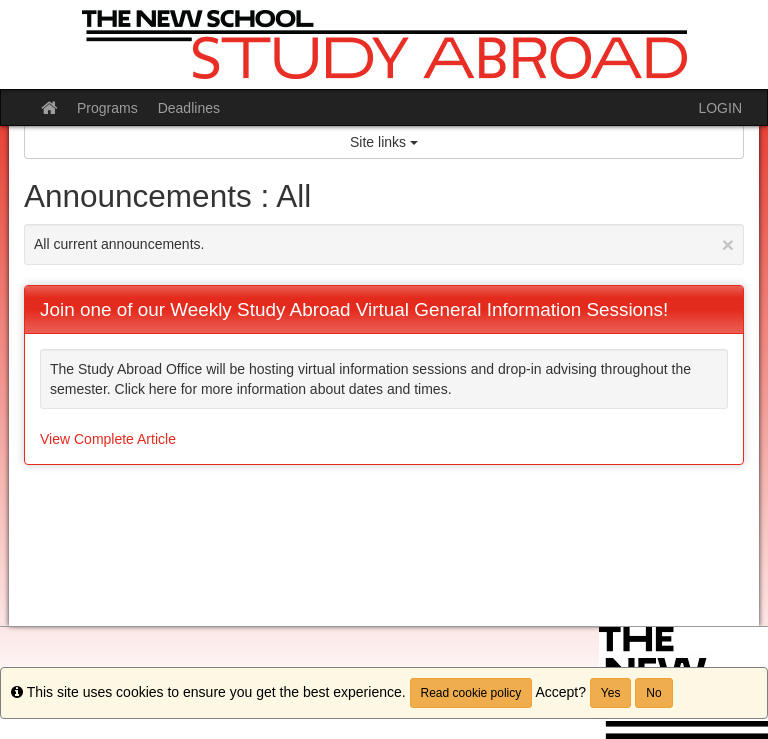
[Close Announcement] (728, 244)
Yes (611, 693)
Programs (107, 108)
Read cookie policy (471, 693)
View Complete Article (108, 439)
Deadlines (189, 108)
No (653, 693)
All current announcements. (384, 244)
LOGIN (720, 108)
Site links (384, 142)
